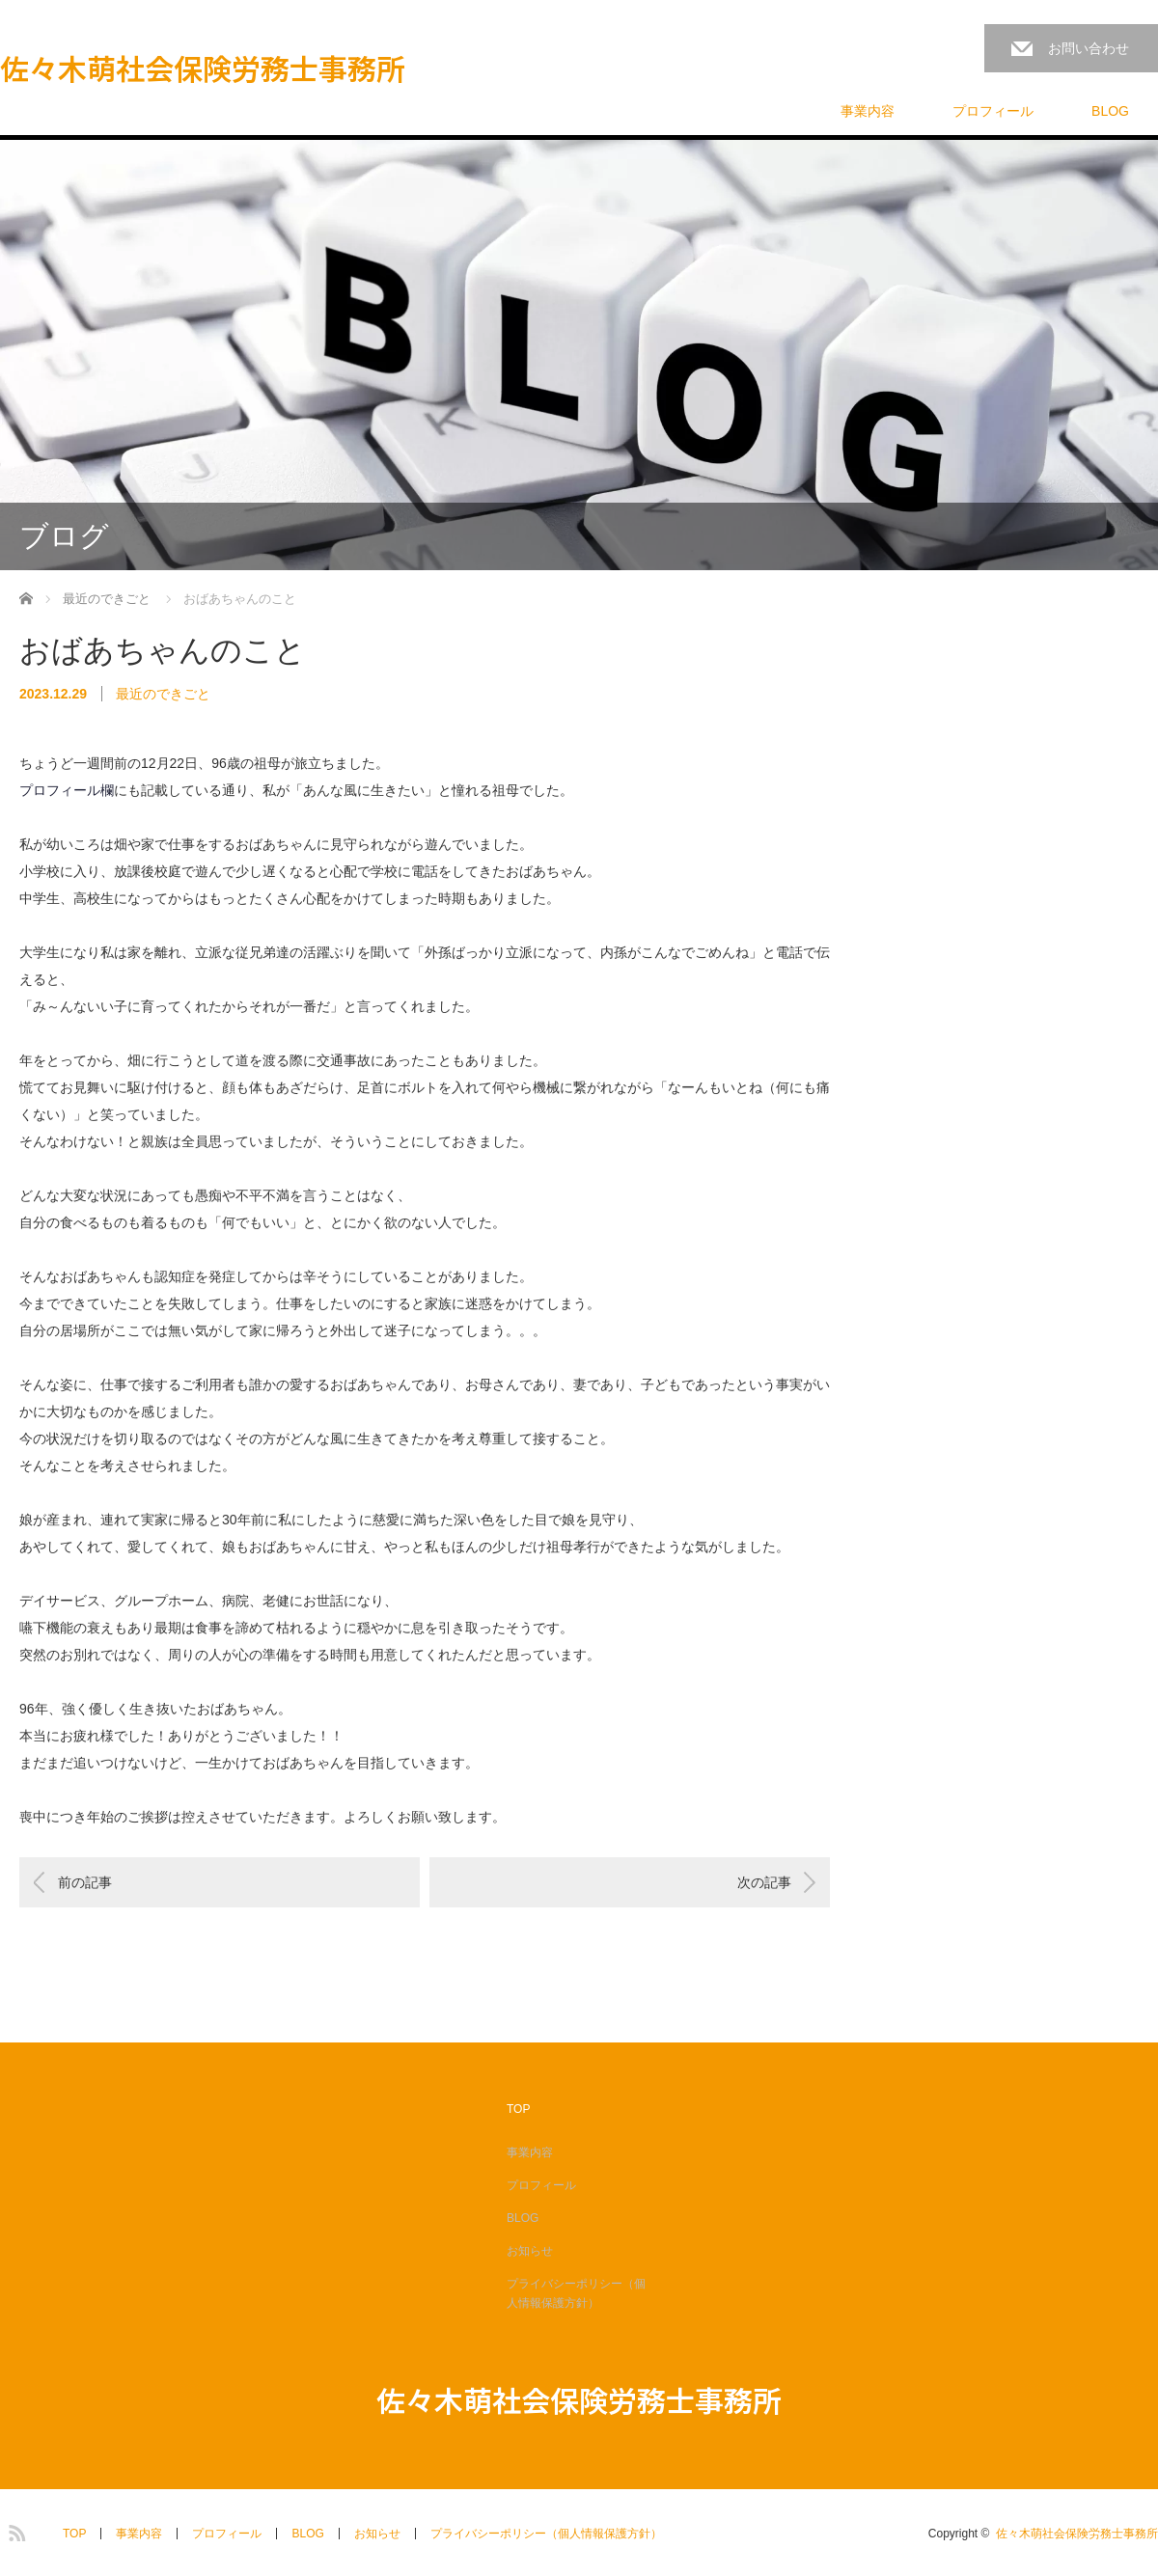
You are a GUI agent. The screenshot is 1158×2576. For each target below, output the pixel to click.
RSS (14, 2529)
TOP (518, 2109)
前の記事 (85, 1882)
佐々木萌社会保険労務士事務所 (202, 67)
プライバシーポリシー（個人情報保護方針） (576, 2293)
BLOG (1110, 111)
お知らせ (530, 2251)
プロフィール (993, 111)
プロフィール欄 (66, 790)
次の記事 (764, 1882)
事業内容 (868, 111)
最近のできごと (163, 693)
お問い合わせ (1088, 48)
